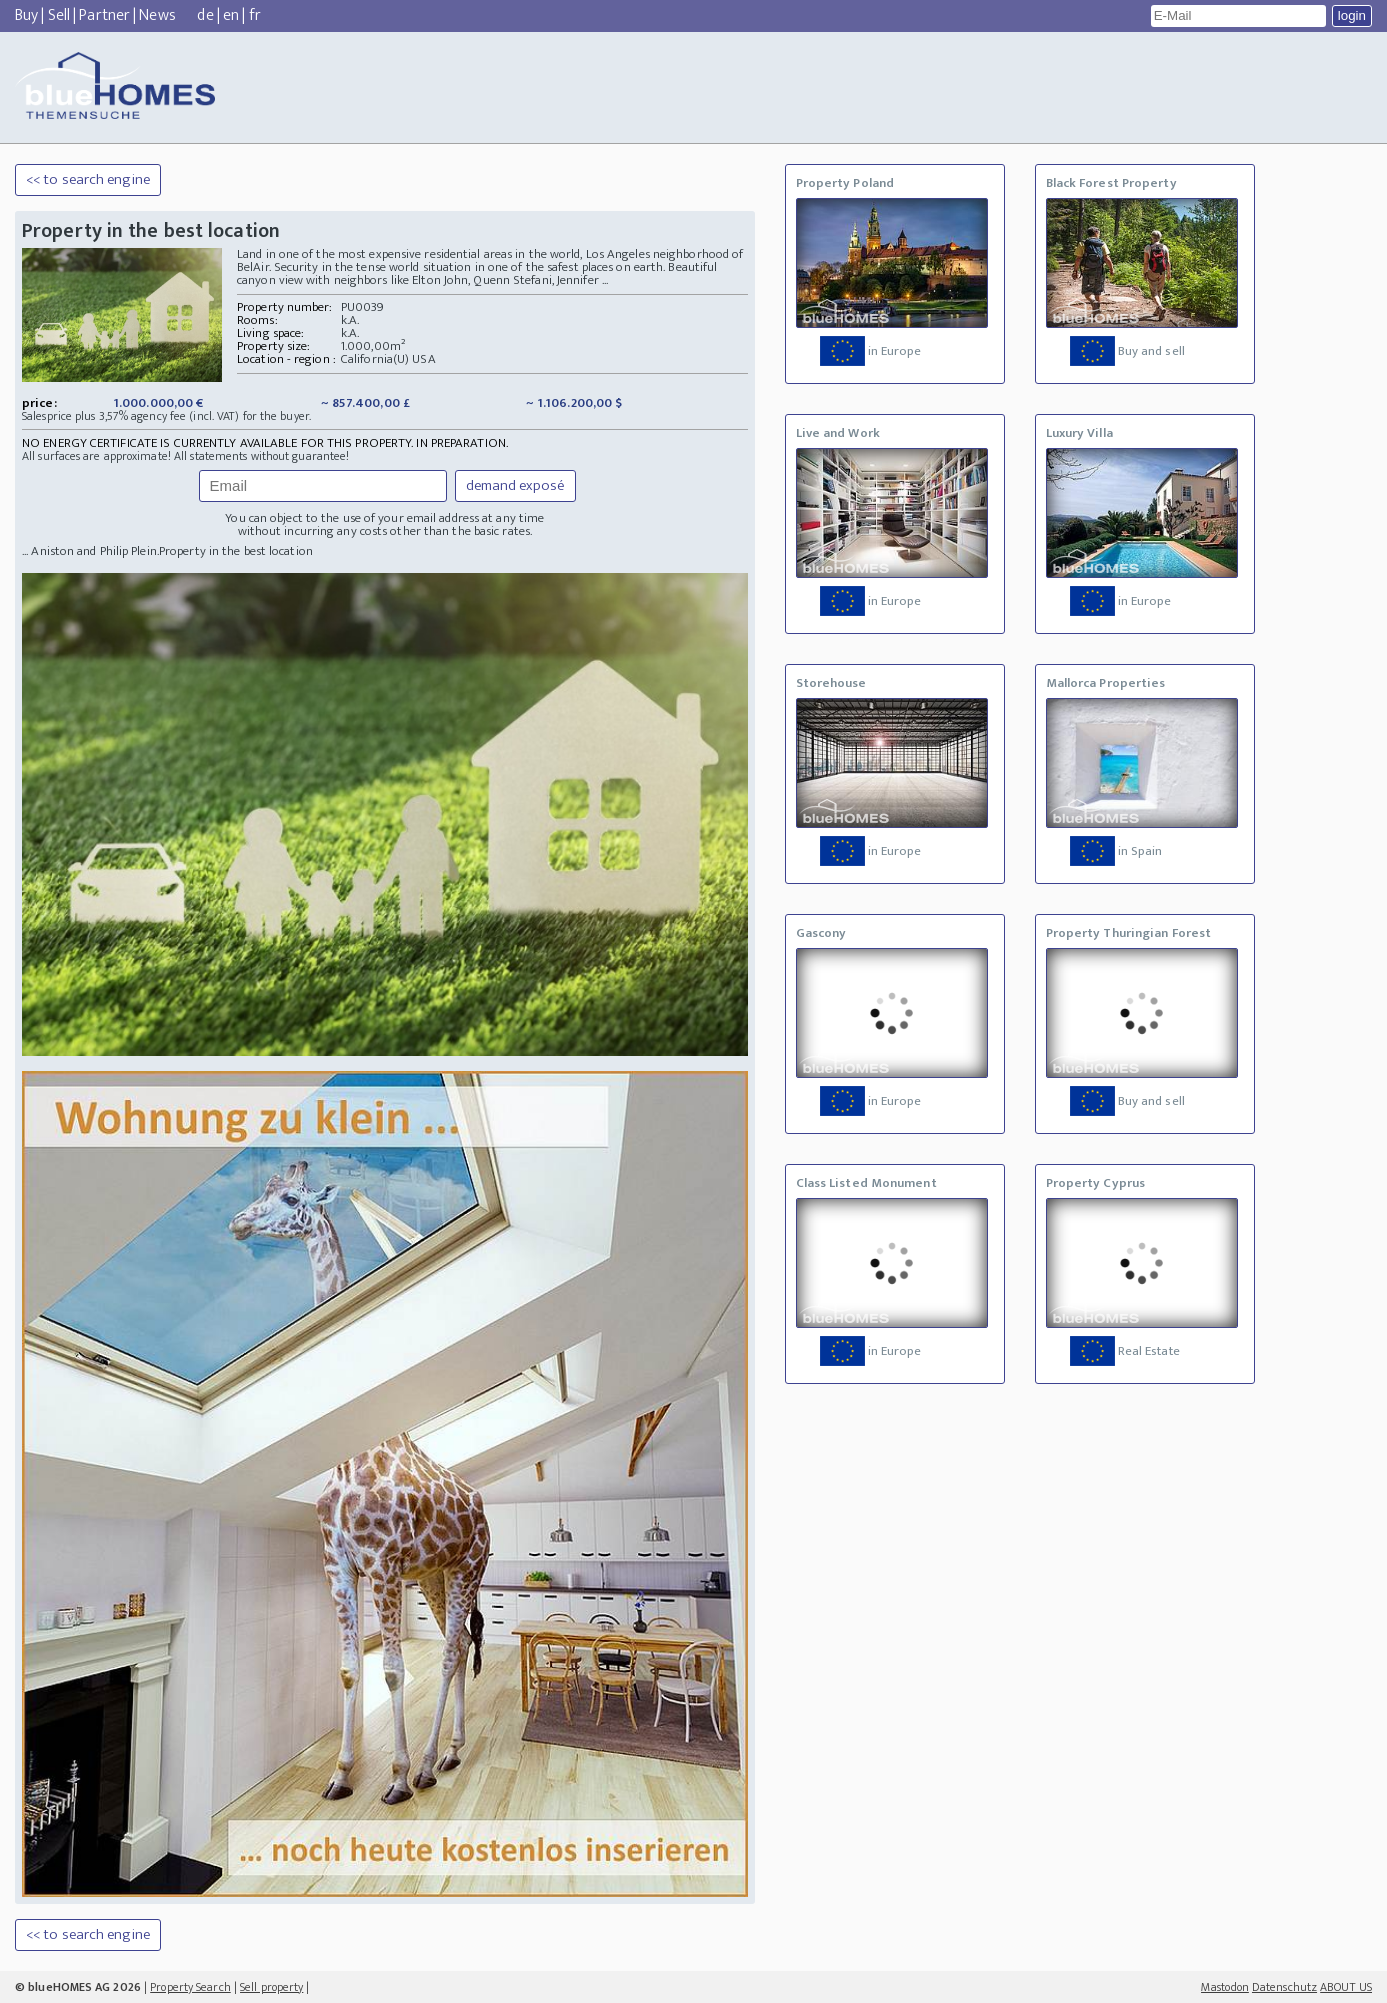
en (231, 15)
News (157, 15)
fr (255, 15)
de (205, 15)
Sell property (271, 1987)
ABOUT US (1346, 1987)
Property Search (190, 1987)
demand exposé (515, 485)
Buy (26, 15)
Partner (104, 15)
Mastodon (1225, 1987)
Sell (59, 15)
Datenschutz (1284, 1987)
